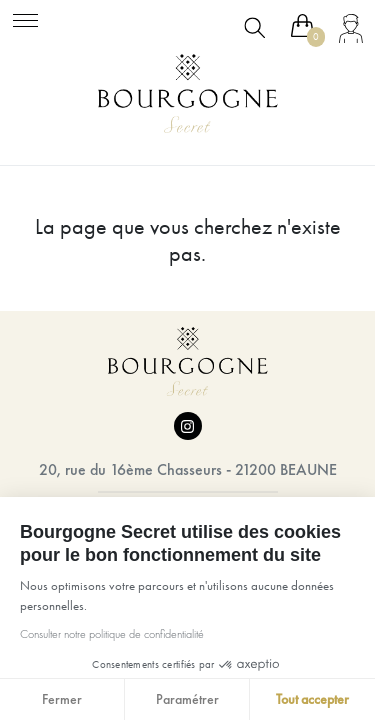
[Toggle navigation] (25, 17)
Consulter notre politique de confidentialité (111, 634)
